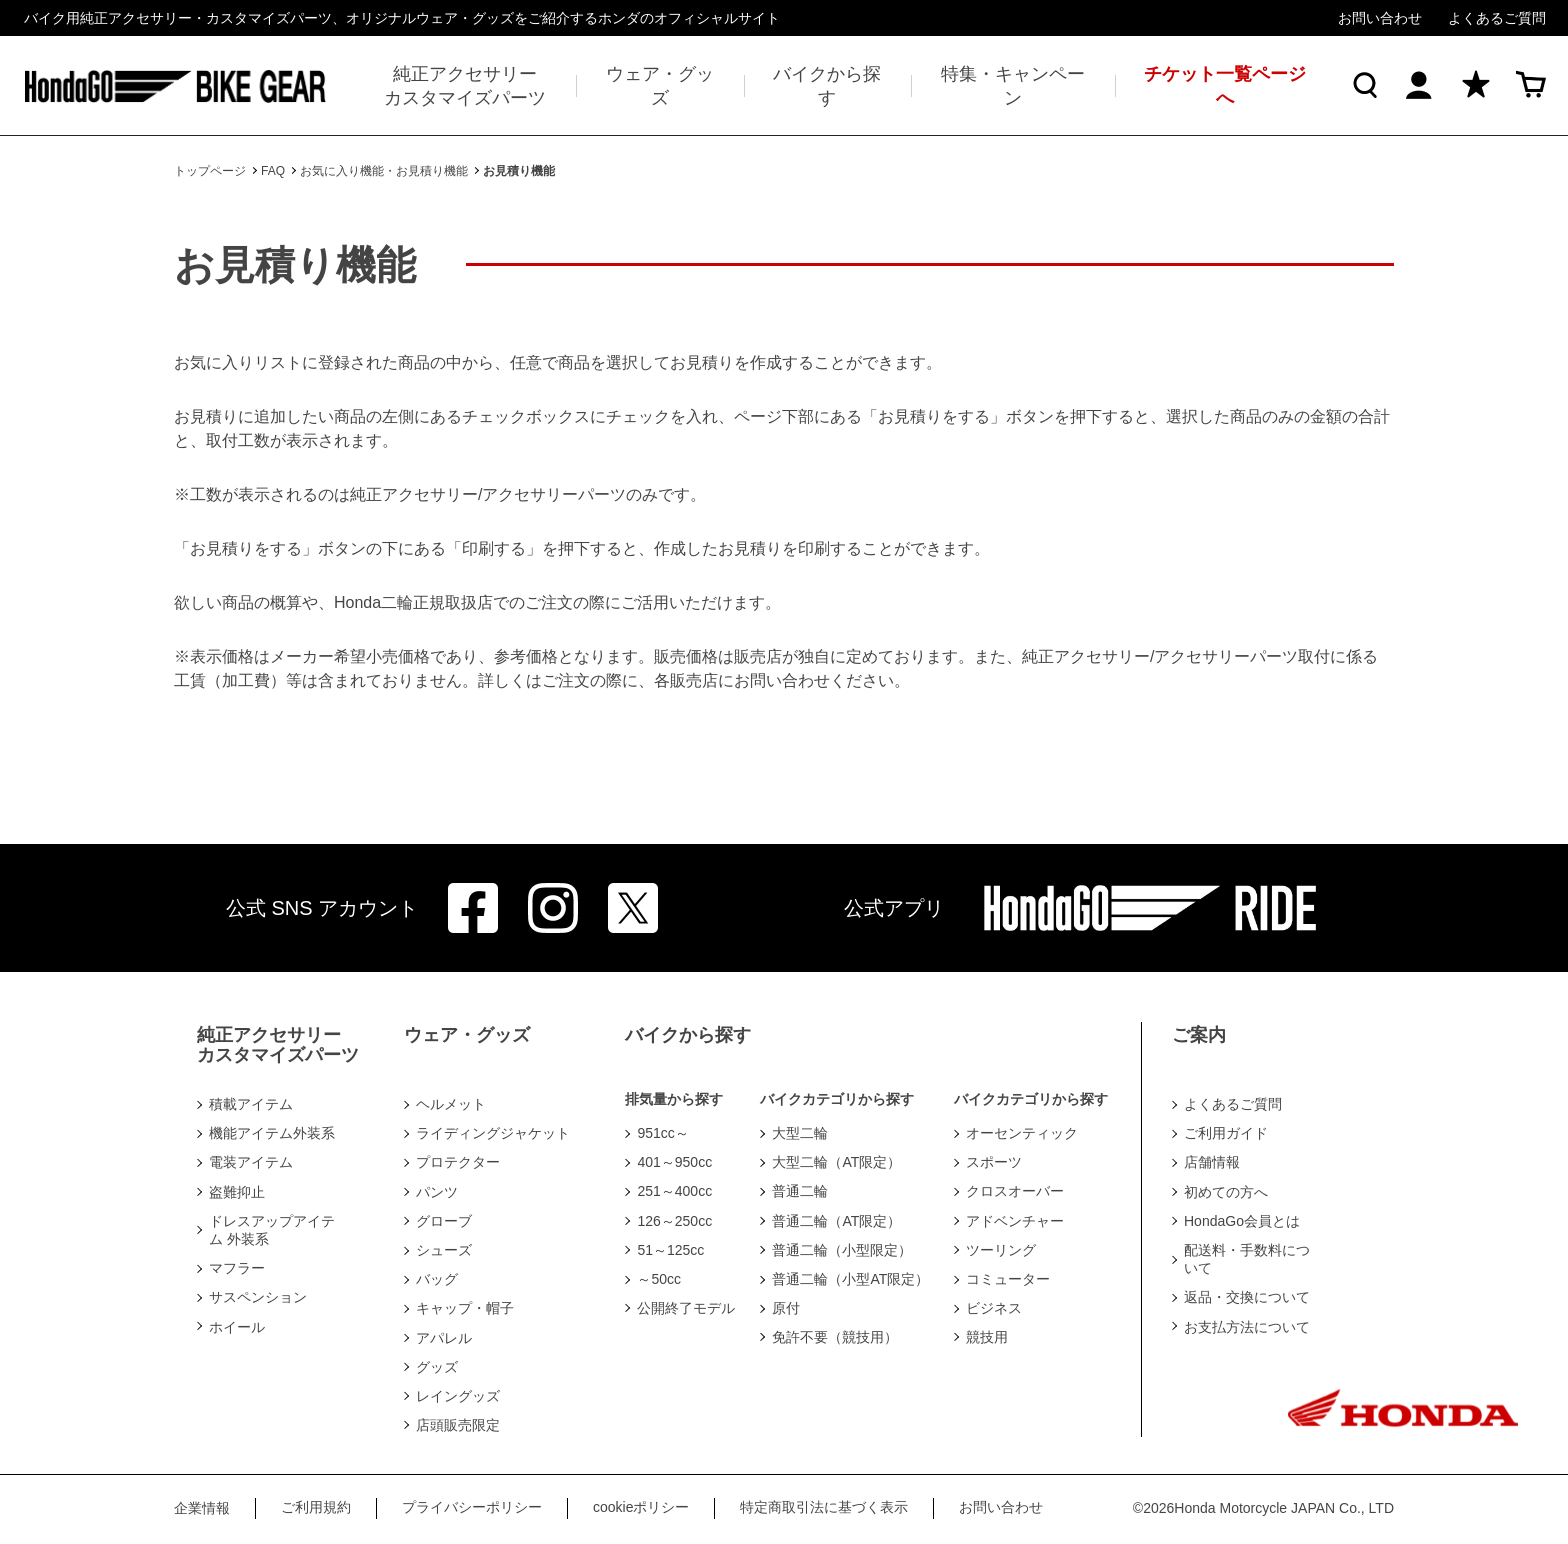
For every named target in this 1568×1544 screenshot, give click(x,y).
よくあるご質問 (1497, 18)
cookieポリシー (641, 1507)
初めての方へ (1226, 1192)
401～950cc (674, 1162)
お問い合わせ (1380, 18)
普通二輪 (800, 1191)
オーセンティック (1022, 1133)
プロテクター (458, 1162)
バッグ (437, 1279)
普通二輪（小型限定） (842, 1250)
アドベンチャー (1015, 1221)
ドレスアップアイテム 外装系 (272, 1230)
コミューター (1008, 1279)
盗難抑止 (237, 1192)
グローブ (444, 1221)
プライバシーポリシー (472, 1507)
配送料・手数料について (1247, 1259)
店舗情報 (1212, 1162)
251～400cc (674, 1191)
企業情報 (202, 1508)
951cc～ (662, 1133)
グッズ (437, 1367)
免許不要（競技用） (835, 1337)
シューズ (444, 1250)
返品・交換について (1247, 1297)
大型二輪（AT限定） (836, 1162)
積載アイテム (251, 1104)
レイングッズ (458, 1396)
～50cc (659, 1279)
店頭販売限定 (458, 1425)
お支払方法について (1247, 1327)
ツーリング (1001, 1250)
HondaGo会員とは (1242, 1221)
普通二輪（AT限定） (836, 1221)
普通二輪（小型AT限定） (850, 1279)
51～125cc (670, 1250)
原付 (786, 1308)
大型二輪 (800, 1133)
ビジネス (994, 1308)
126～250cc (674, 1221)
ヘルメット (451, 1104)
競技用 (987, 1337)
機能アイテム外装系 (272, 1133)
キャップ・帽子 (465, 1308)
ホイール (237, 1327)
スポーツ (994, 1162)
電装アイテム (251, 1162)
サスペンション (258, 1297)
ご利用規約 (316, 1507)
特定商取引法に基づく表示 (824, 1507)
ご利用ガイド (1226, 1133)
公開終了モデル (686, 1308)
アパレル (444, 1338)
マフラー (237, 1268)
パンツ (437, 1192)
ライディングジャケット (493, 1133)
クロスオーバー (1015, 1191)
